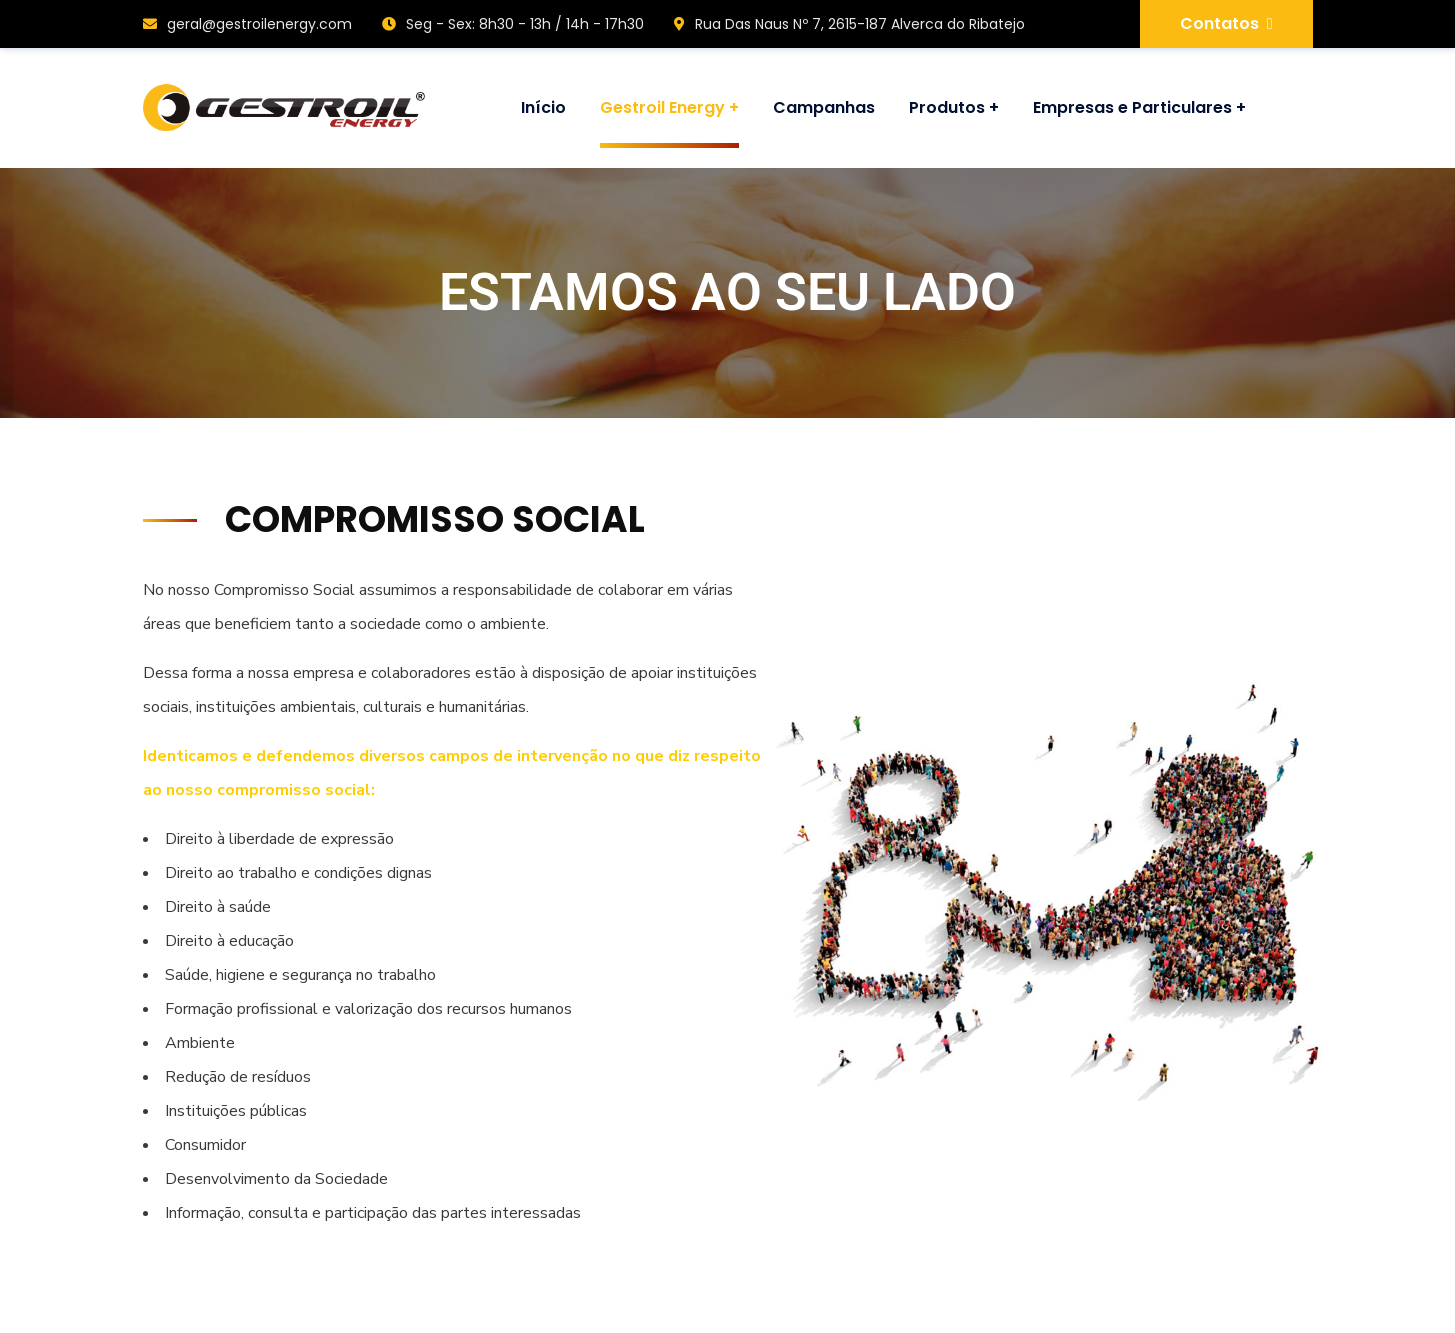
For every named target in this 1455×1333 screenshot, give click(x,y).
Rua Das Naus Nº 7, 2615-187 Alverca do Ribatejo (849, 24)
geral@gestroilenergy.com (247, 24)
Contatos (1226, 23)
